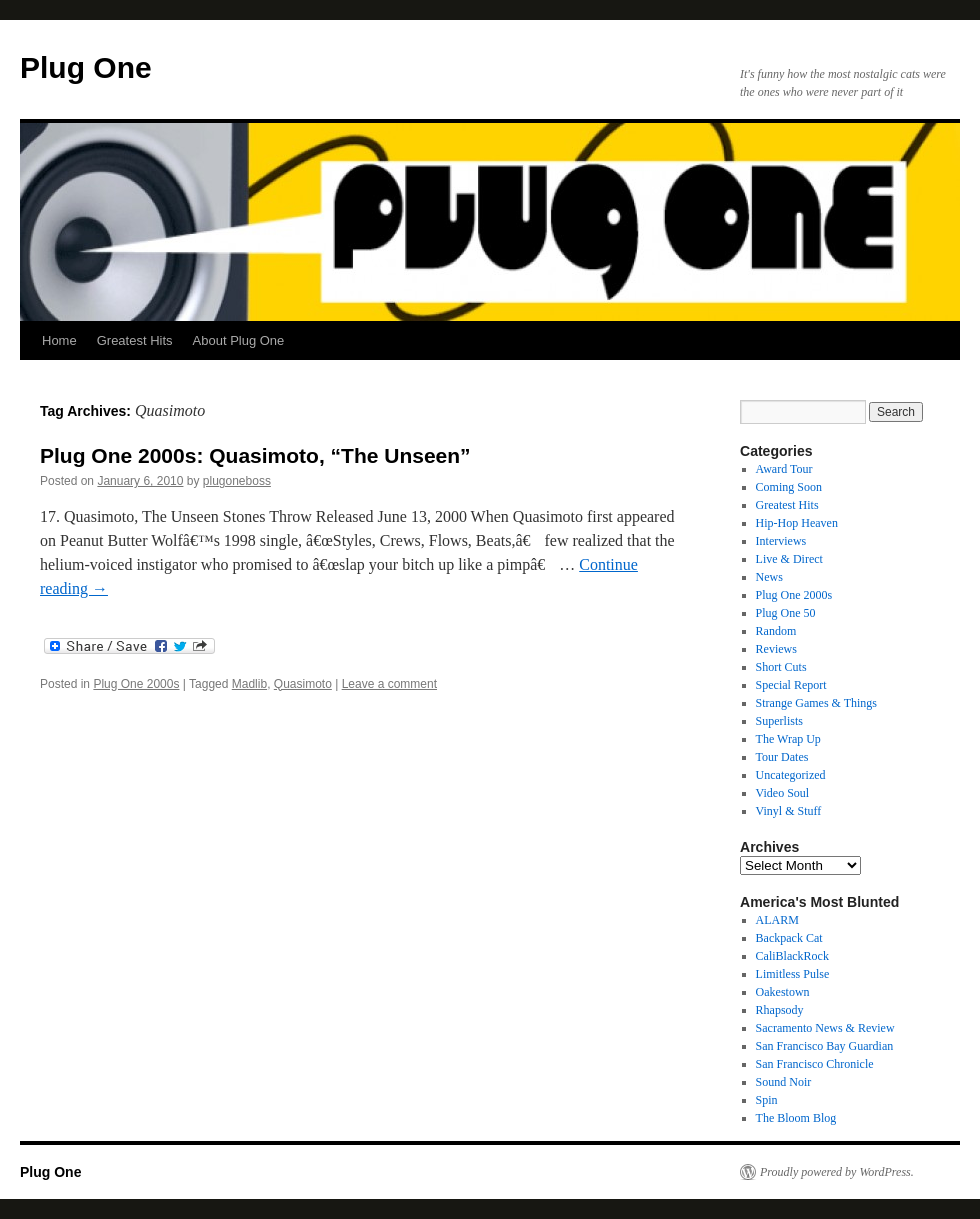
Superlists (779, 721)
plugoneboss (237, 481)
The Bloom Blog (796, 1118)
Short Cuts (781, 667)
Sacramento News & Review (825, 1028)
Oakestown (783, 992)
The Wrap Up (788, 739)
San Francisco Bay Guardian (825, 1046)
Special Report (791, 685)
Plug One (86, 67)
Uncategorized (791, 775)
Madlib (249, 684)
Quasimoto (303, 684)
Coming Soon (789, 487)
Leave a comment (389, 684)
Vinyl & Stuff (789, 811)
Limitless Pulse (793, 974)
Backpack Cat (789, 938)
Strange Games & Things (816, 703)
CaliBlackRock (792, 956)
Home (59, 340)
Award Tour (784, 469)
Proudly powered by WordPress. (837, 1172)
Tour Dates (782, 757)
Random (776, 631)
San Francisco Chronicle (815, 1064)
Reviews (776, 649)
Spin (767, 1100)
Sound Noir (784, 1082)
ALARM (777, 920)
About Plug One (239, 340)
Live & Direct (789, 559)
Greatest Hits (135, 340)
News (769, 577)
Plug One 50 (786, 613)
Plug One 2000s (136, 684)
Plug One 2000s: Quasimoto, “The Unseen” (255, 455)
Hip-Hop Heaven (797, 523)
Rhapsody (780, 1010)
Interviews (781, 541)
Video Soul (783, 793)
